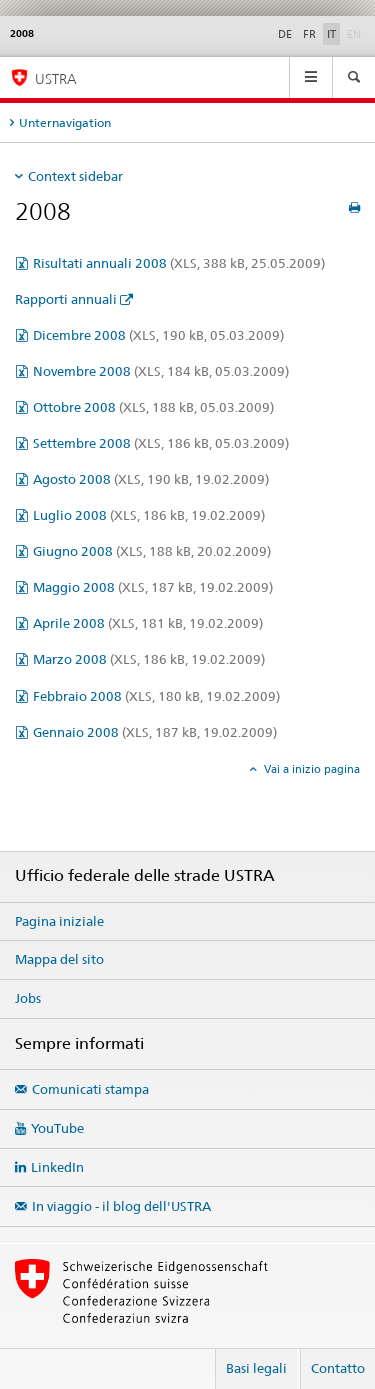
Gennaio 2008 (155, 732)
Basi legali (256, 1368)
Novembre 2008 (161, 371)
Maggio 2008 (153, 587)
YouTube (57, 1128)
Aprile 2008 (148, 623)
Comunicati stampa (90, 1089)
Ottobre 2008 (153, 407)
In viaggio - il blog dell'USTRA (121, 1206)
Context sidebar (75, 176)
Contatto (338, 1368)
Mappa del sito (59, 959)
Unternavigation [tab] (65, 122)
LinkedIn (57, 1167)
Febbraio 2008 (156, 696)
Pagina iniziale (59, 921)
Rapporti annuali (66, 299)
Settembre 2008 (161, 443)
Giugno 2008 (152, 551)
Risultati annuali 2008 (179, 263)
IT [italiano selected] (331, 34)
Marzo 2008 (149, 659)
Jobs (28, 998)
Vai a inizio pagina (310, 769)
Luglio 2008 (149, 515)
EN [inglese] (356, 33)
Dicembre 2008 (158, 335)
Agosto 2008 (151, 479)
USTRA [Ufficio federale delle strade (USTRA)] (56, 78)
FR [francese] (309, 34)
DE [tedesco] (285, 34)
